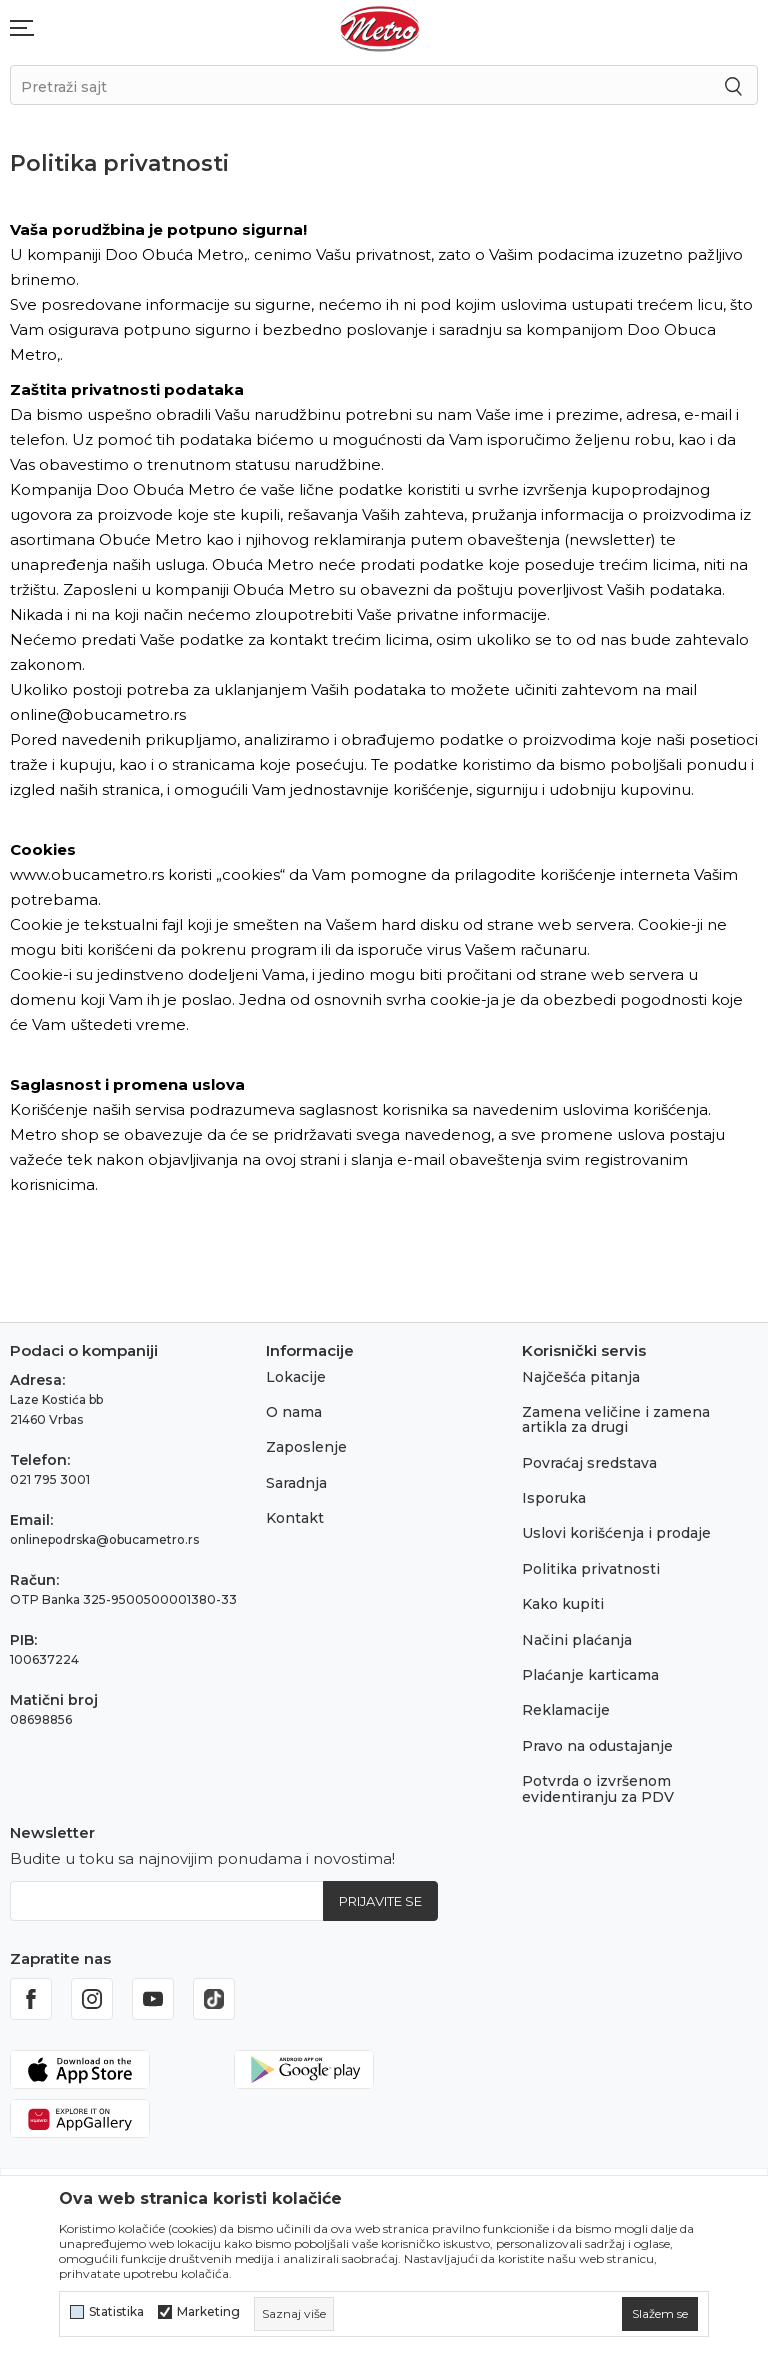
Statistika (116, 2312)
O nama (294, 1412)
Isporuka (554, 1498)
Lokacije (296, 1377)
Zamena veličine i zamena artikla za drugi (616, 1419)
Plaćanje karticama (590, 1675)
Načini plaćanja (577, 1640)
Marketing (208, 2312)
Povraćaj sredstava (589, 1463)
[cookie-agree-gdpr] (660, 2314)
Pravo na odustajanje (597, 1746)
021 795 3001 (50, 1479)
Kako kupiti (563, 1604)
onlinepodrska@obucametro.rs (104, 1539)
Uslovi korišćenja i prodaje (616, 1533)
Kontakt (295, 1518)
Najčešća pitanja (581, 1377)
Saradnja (296, 1483)
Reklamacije (566, 1710)
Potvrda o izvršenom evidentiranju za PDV (598, 1788)
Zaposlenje (306, 1447)
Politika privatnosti (591, 1569)
